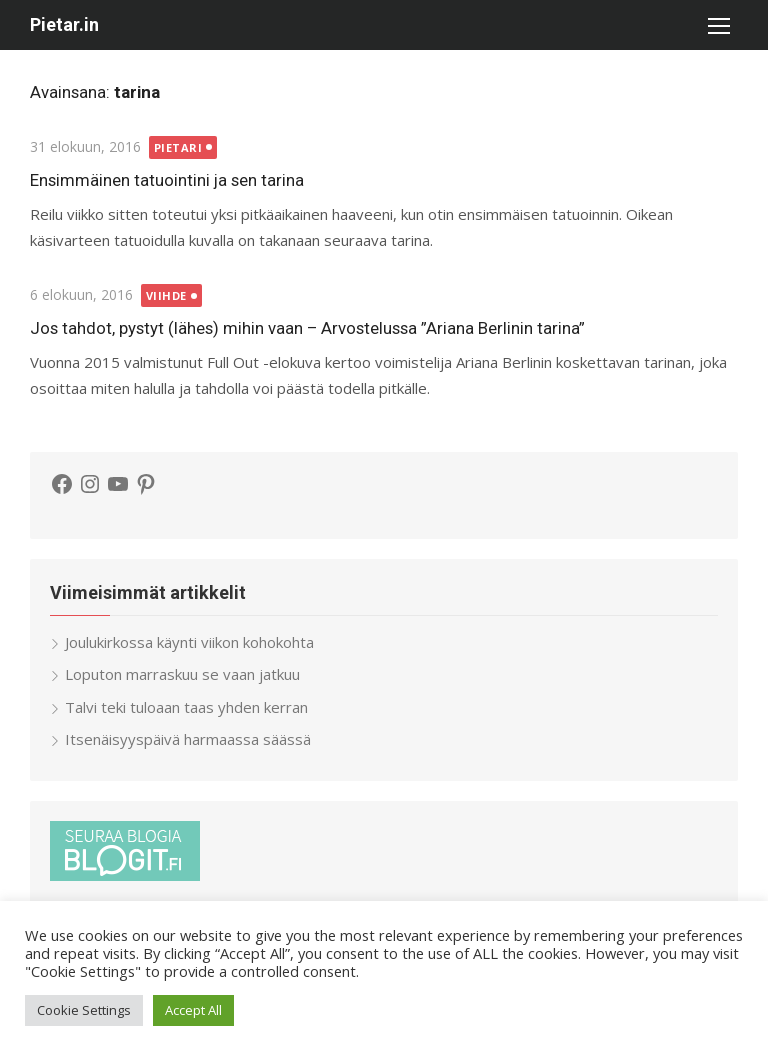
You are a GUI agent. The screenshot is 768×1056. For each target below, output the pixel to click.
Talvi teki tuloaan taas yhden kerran (186, 707)
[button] (718, 25)
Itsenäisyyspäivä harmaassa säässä (188, 739)
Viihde (166, 295)
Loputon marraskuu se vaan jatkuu (182, 674)
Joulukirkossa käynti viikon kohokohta (189, 642)
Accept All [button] (193, 1010)
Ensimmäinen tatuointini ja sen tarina (167, 180)
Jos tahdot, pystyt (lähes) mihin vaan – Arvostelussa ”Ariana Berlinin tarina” (307, 328)
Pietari (178, 147)
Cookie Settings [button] (84, 1010)
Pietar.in (64, 24)
